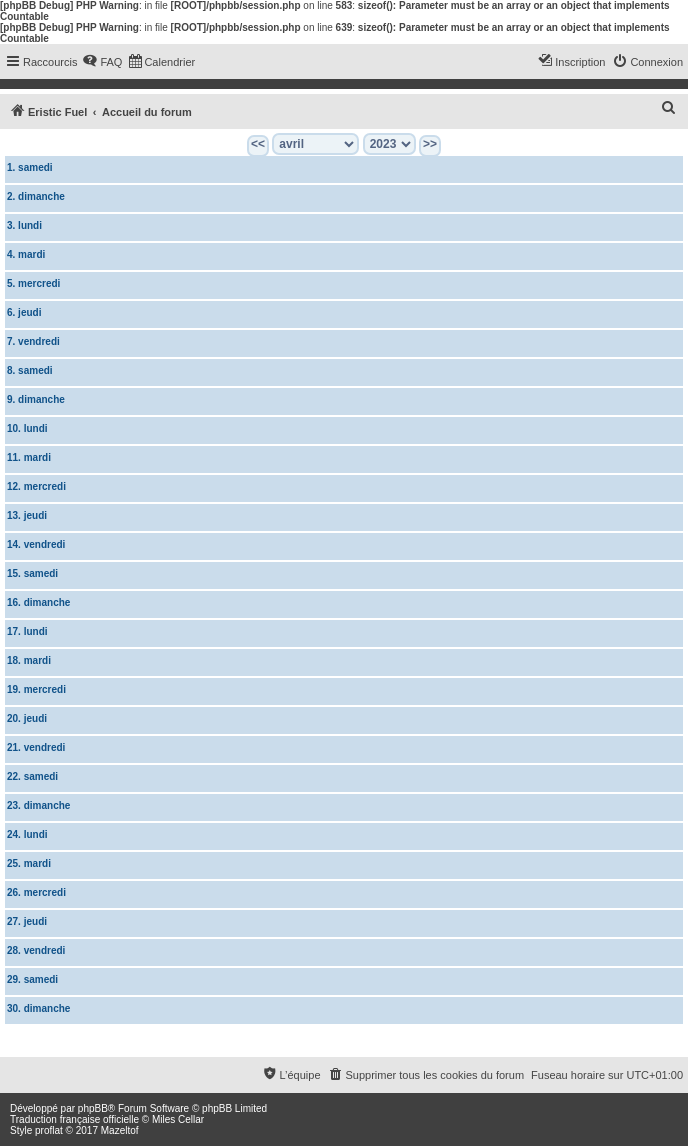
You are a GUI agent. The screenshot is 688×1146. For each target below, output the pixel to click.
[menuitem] (102, 62)
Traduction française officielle (74, 1119)
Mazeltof (120, 1130)
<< (258, 144)
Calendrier (38, 1041)
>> (430, 144)
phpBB (93, 1108)
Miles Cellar (178, 1119)
